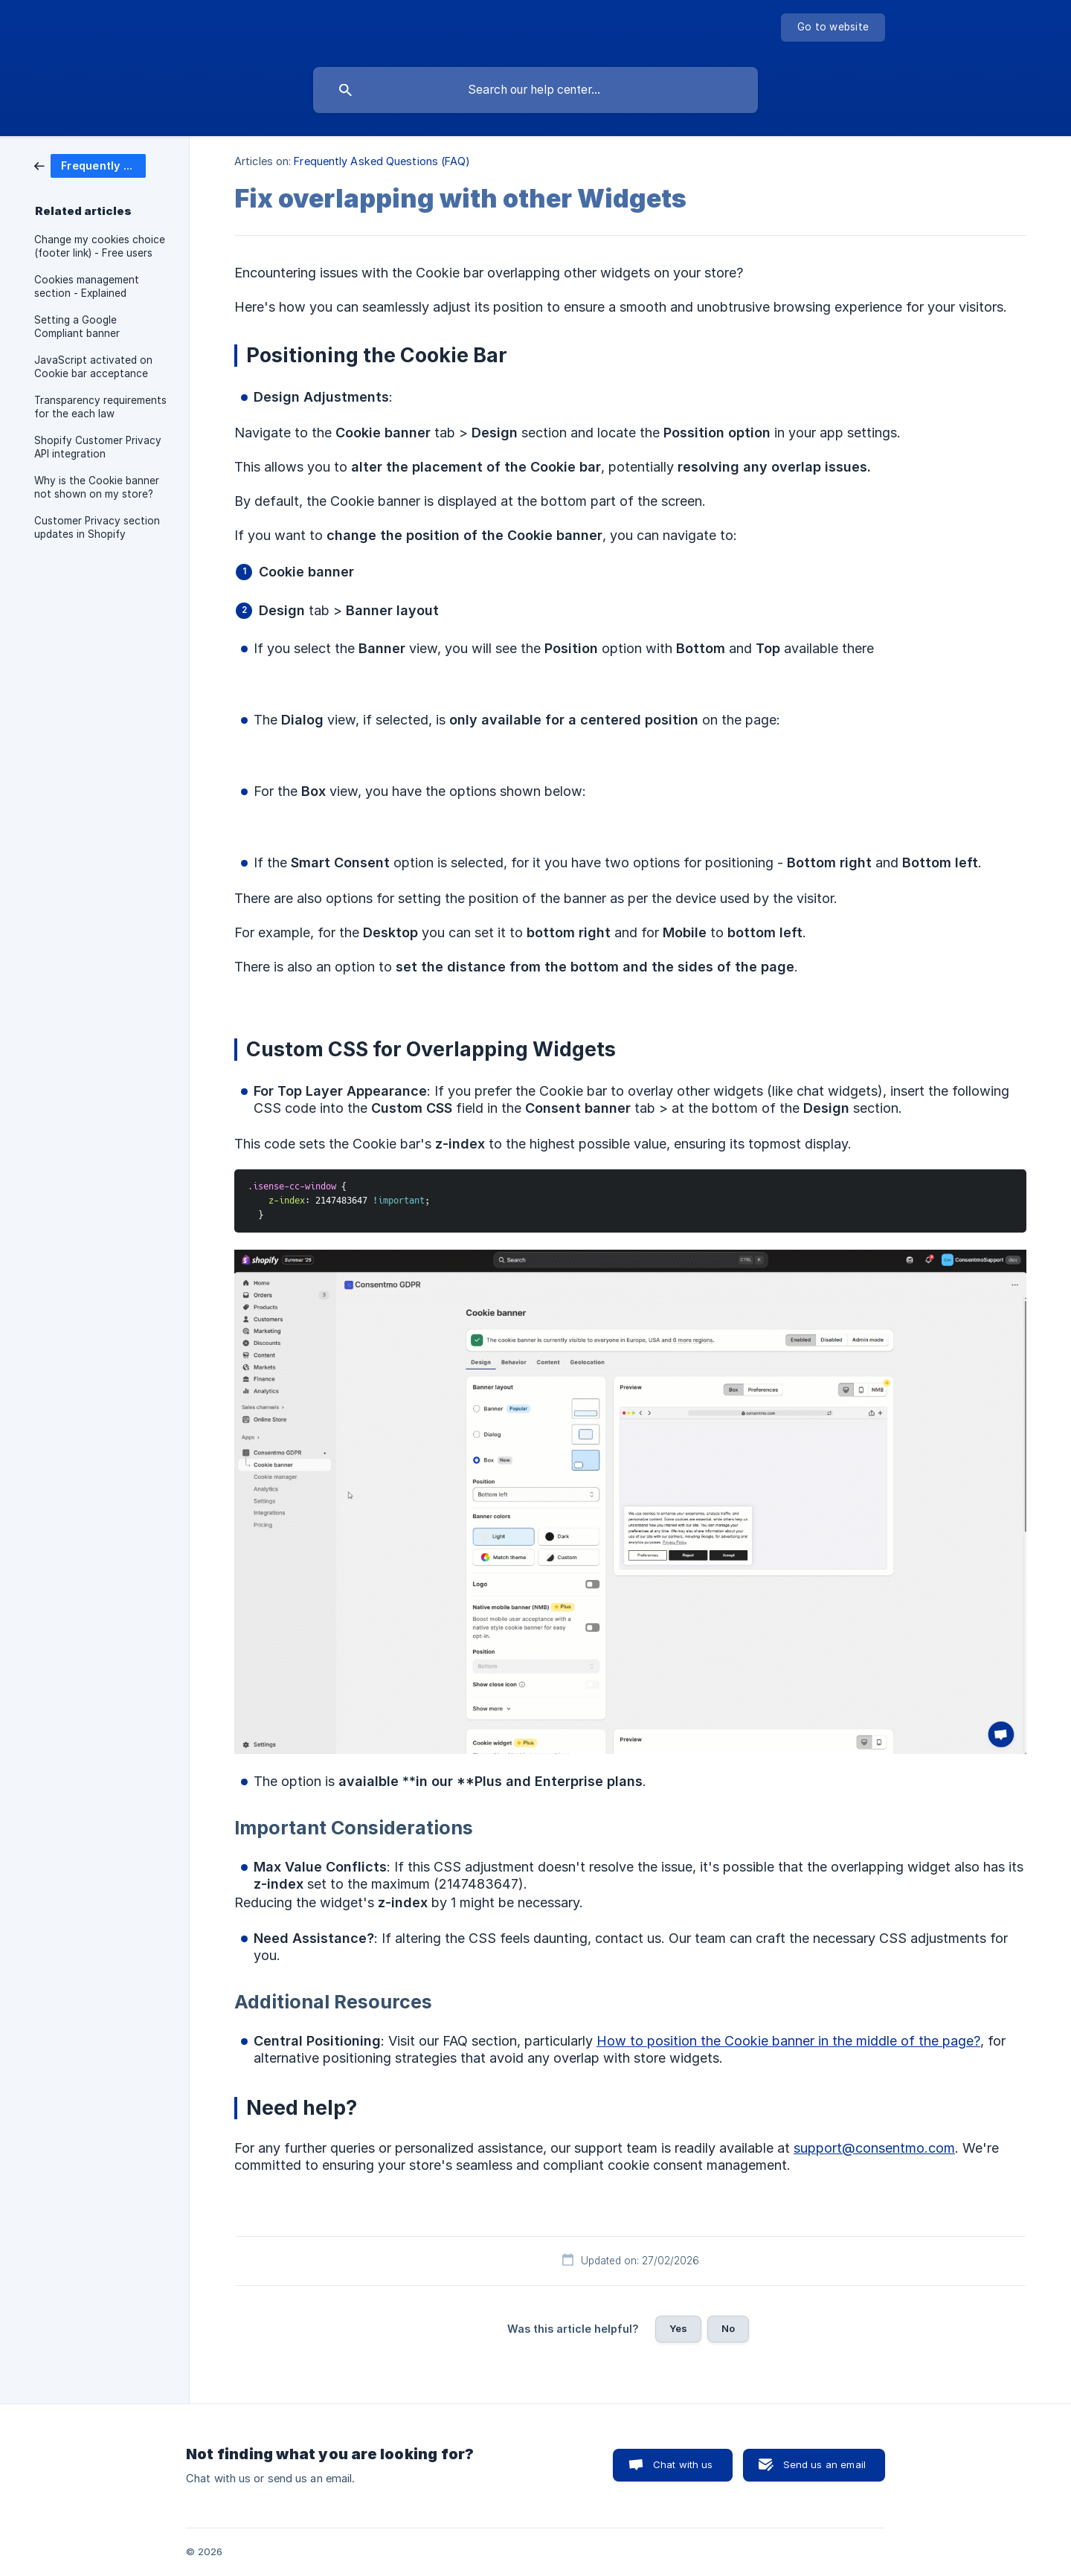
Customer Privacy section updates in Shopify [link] (97, 527)
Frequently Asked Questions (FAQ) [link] (382, 161)
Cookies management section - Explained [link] (86, 286)
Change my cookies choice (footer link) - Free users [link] (99, 246)
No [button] (728, 2328)
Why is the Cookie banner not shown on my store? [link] (96, 487)
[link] (90, 165)
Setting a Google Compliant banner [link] (77, 326)
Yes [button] (678, 2328)
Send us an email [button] (824, 2464)
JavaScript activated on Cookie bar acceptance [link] (93, 366)
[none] (833, 27)
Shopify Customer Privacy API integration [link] (97, 447)
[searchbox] (535, 90)
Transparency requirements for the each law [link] (100, 407)
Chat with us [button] (683, 2464)
